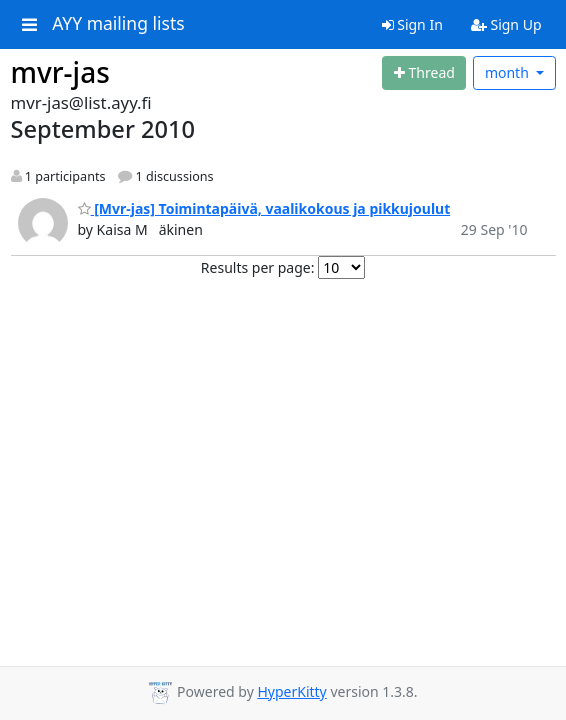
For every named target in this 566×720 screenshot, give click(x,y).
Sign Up (506, 24)
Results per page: (258, 267)
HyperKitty (291, 691)
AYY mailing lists (118, 24)
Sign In (412, 24)
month (509, 72)
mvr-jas (60, 72)
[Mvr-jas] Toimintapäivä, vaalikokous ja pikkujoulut (264, 208)
